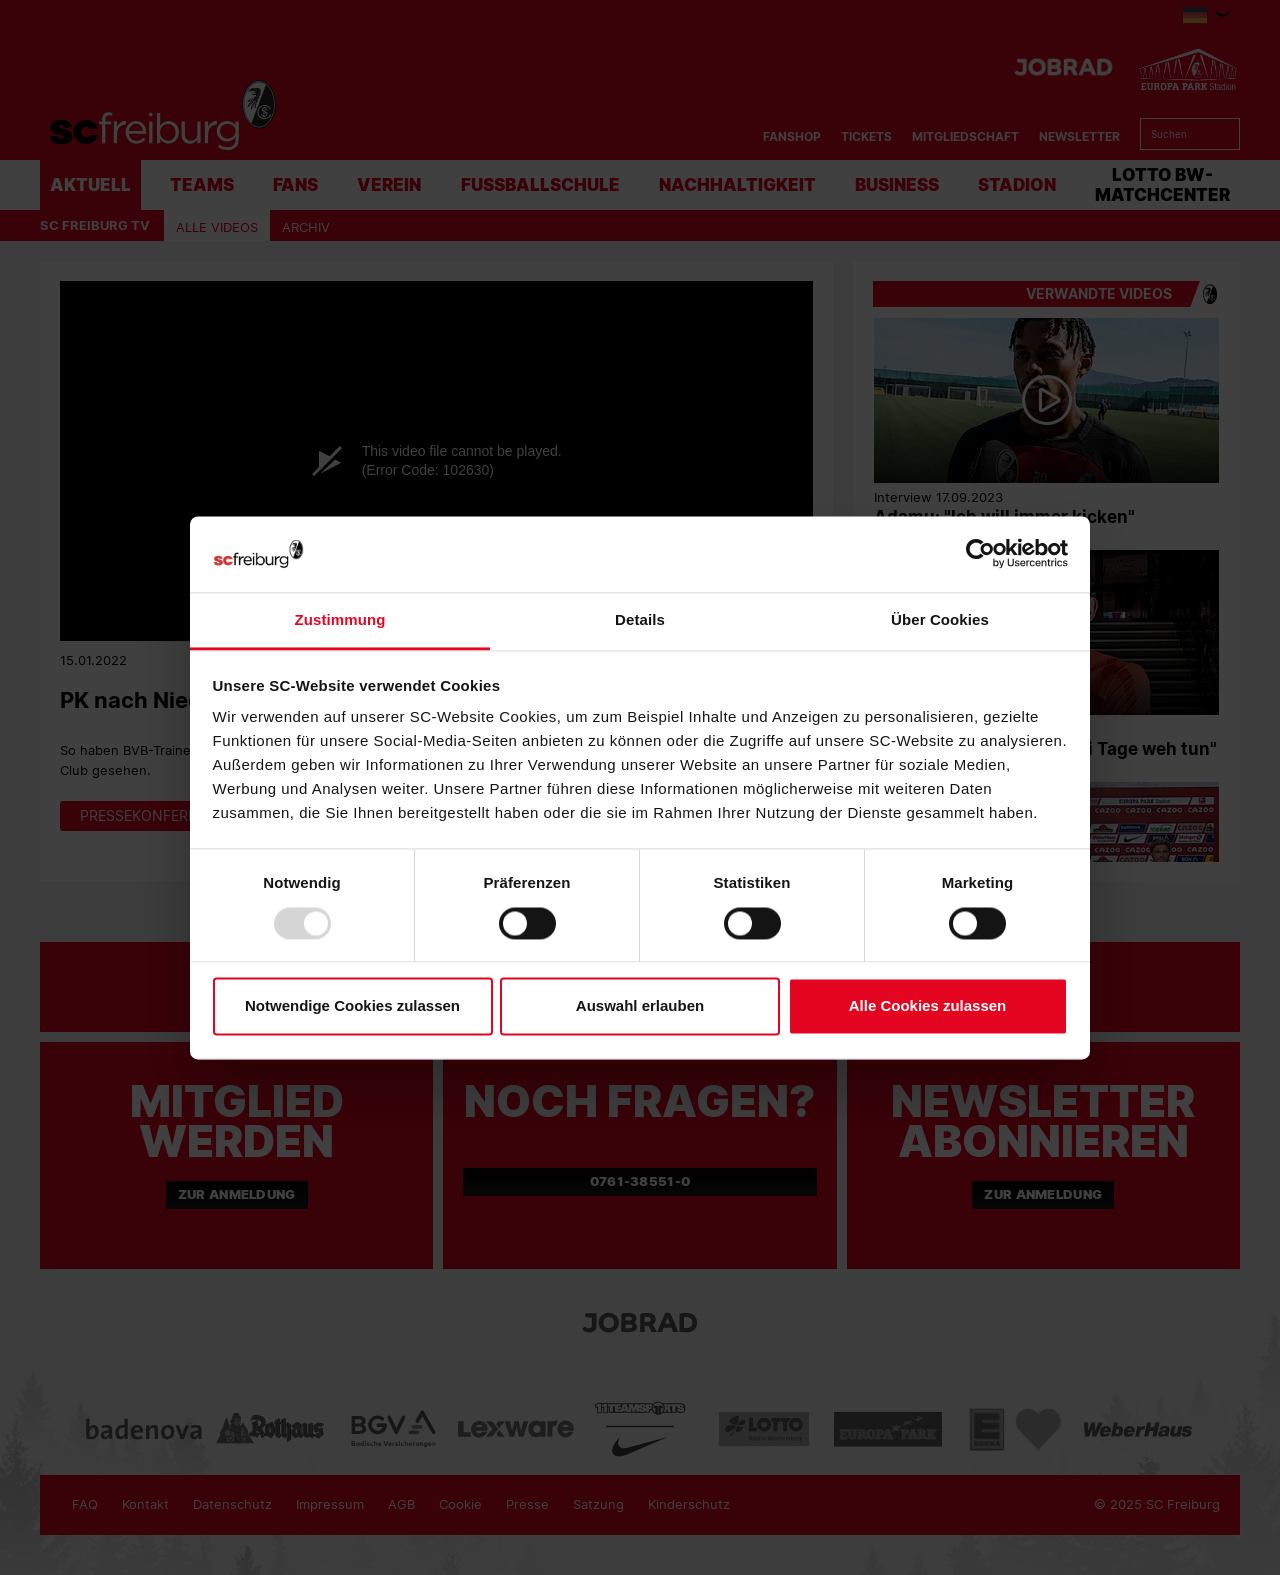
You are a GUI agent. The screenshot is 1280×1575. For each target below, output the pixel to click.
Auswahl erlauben (640, 1006)
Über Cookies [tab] (940, 620)
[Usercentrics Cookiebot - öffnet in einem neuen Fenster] (980, 554)
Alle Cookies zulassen (928, 1006)
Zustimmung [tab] (340, 620)
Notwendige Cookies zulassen (352, 1006)
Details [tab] (640, 620)
